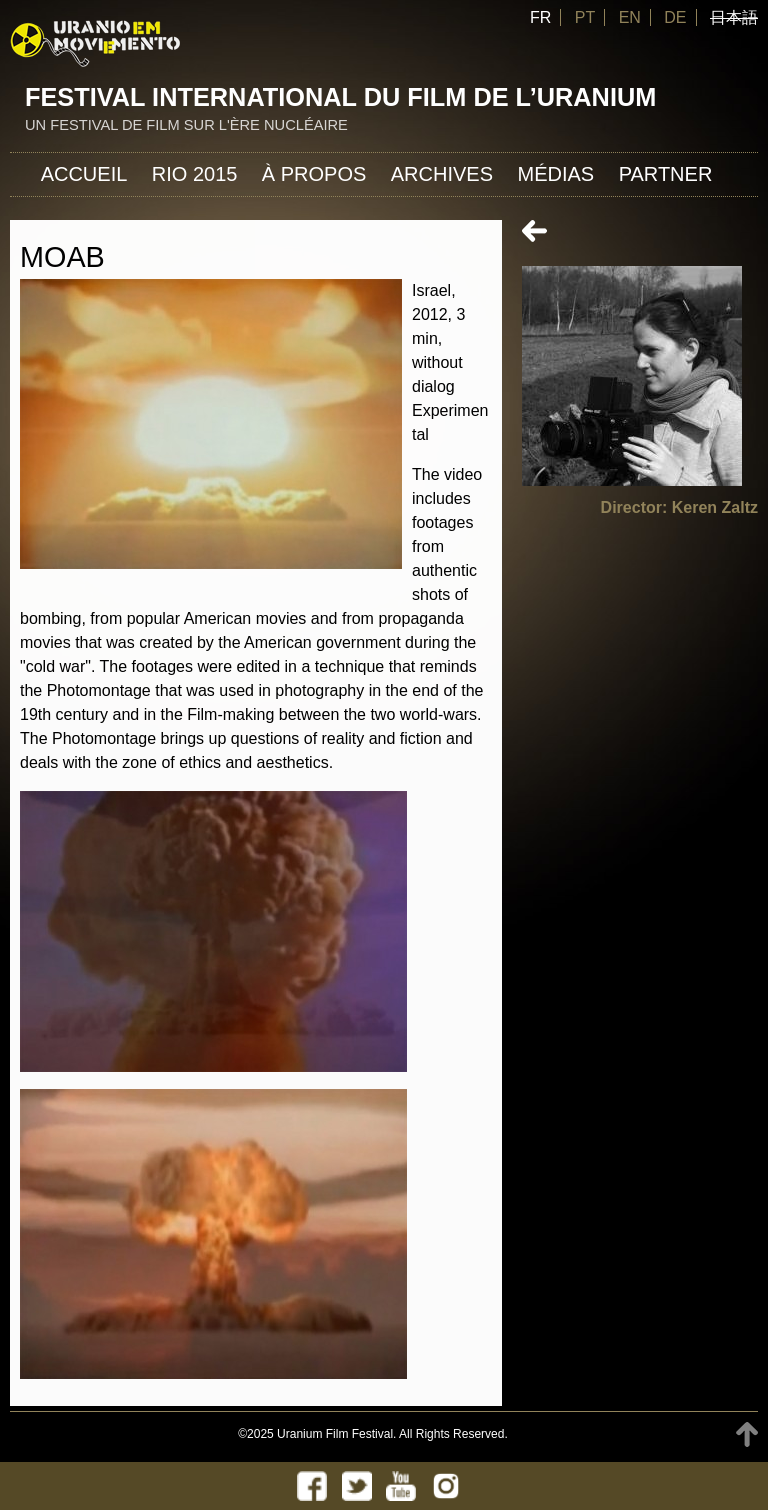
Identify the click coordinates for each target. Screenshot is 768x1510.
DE (675, 17)
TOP (747, 1434)
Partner (666, 174)
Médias (555, 174)
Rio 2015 (195, 174)
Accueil (84, 174)
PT (585, 17)
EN (630, 17)
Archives (442, 174)
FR (540, 17)
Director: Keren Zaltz (679, 507)
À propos (314, 174)
